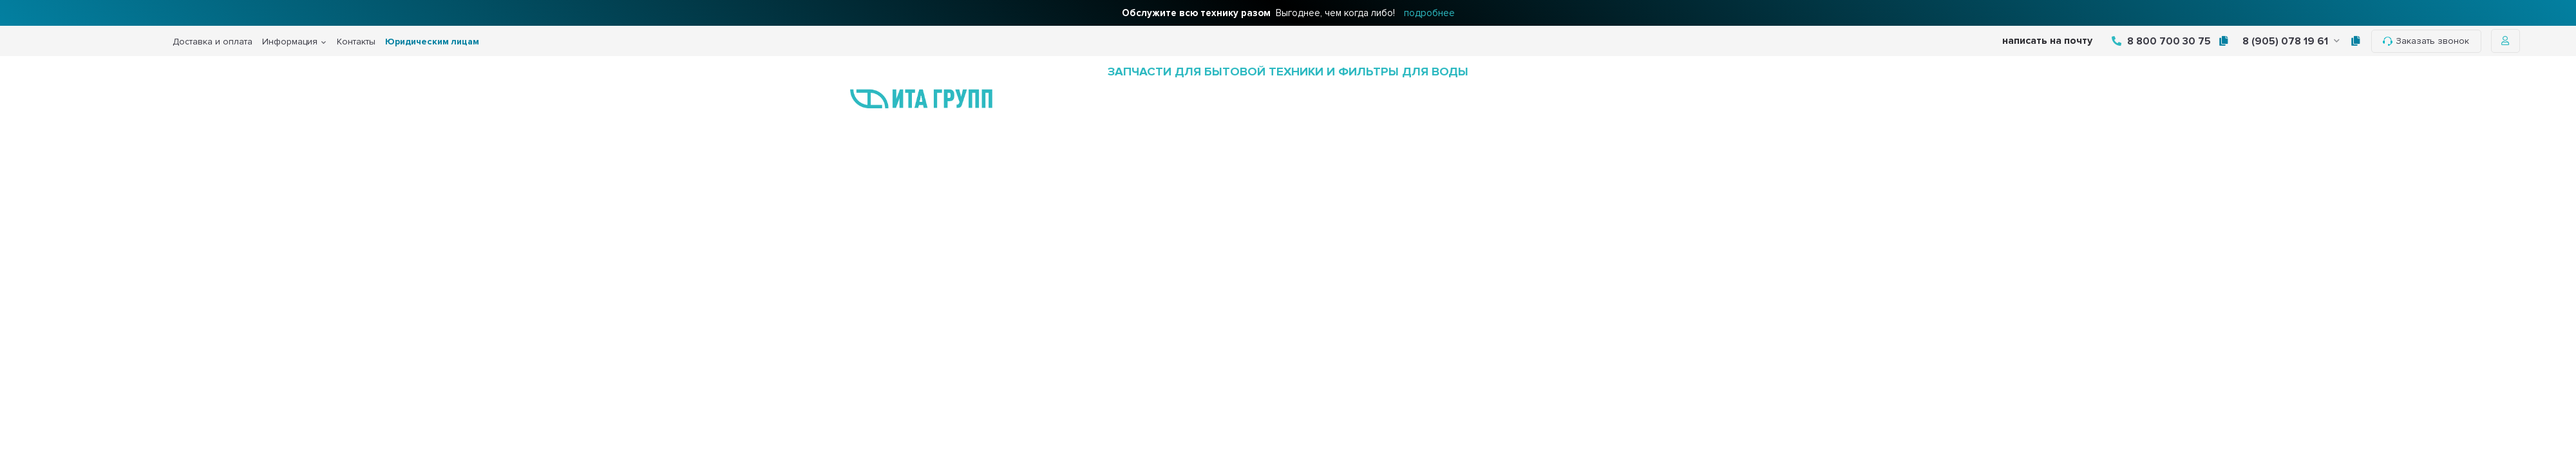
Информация (289, 41)
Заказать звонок (2425, 40)
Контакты (356, 41)
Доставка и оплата (212, 41)
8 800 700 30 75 (2161, 41)
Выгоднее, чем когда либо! (1288, 13)
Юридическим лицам (432, 41)
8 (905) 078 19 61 (2291, 41)
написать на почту (2047, 40)
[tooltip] (2223, 41)
